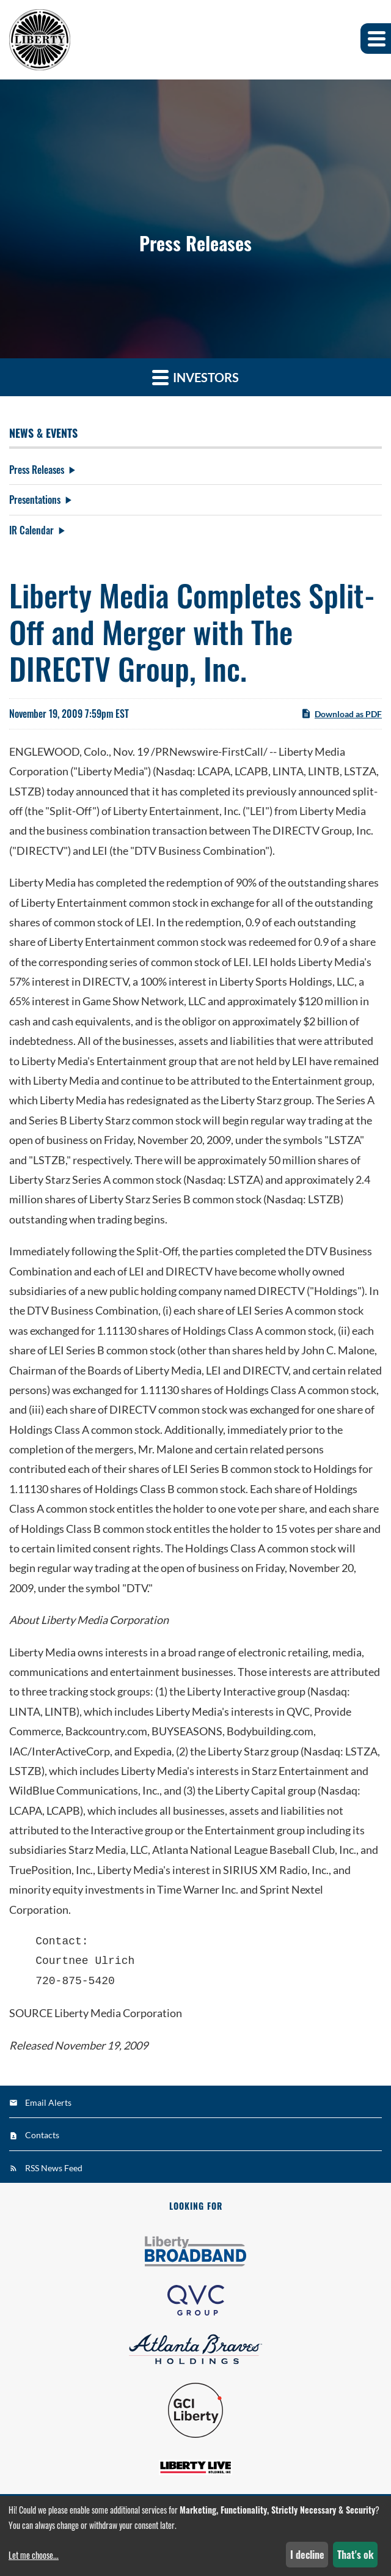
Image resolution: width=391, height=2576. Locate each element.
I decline (307, 2554)
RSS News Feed (53, 2168)
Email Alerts (48, 2102)
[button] (375, 38)
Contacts (42, 2135)
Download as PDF (341, 713)
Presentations (34, 499)
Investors (195, 377)
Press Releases (36, 469)
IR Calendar (31, 530)
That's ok (355, 2554)
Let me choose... (34, 2554)
